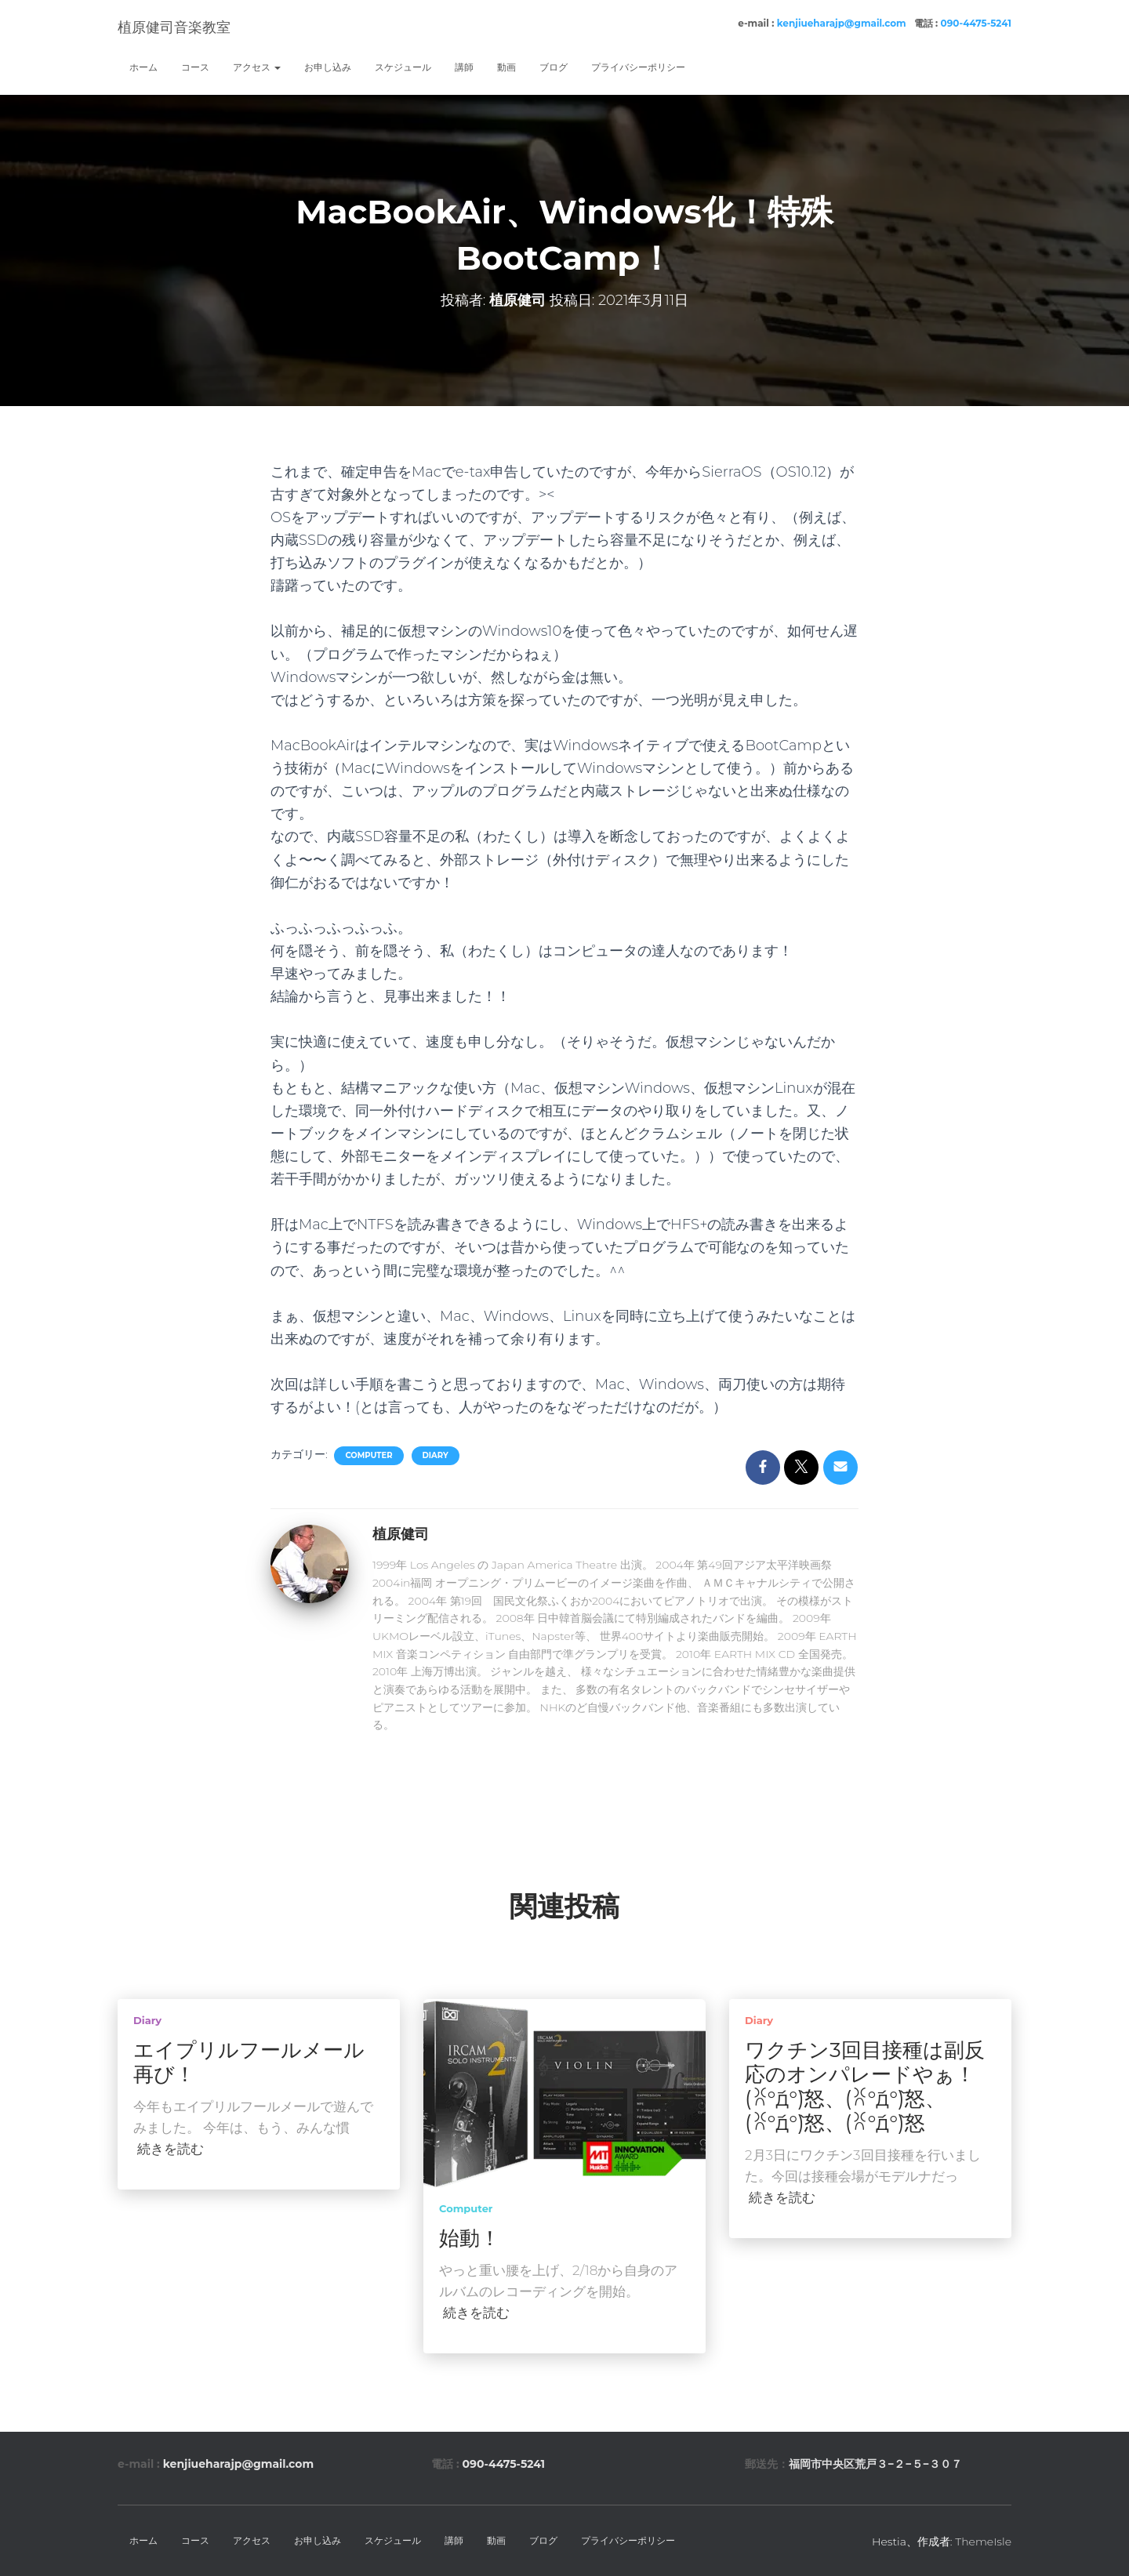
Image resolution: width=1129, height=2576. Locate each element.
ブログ (553, 67)
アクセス (257, 67)
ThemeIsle (983, 2541)
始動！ (469, 2238)
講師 (464, 67)
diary (435, 1455)
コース (195, 67)
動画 (506, 67)
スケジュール (403, 67)
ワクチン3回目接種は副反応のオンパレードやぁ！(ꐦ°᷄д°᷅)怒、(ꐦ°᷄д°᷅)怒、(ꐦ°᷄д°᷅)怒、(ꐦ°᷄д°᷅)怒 (865, 2086)
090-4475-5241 (976, 23)
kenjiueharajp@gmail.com (841, 23)
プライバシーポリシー (638, 67)
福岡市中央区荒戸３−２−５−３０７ (875, 2464)
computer (368, 1455)
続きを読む (170, 2149)
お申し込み (327, 67)
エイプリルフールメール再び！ (249, 2062)
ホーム (143, 67)
